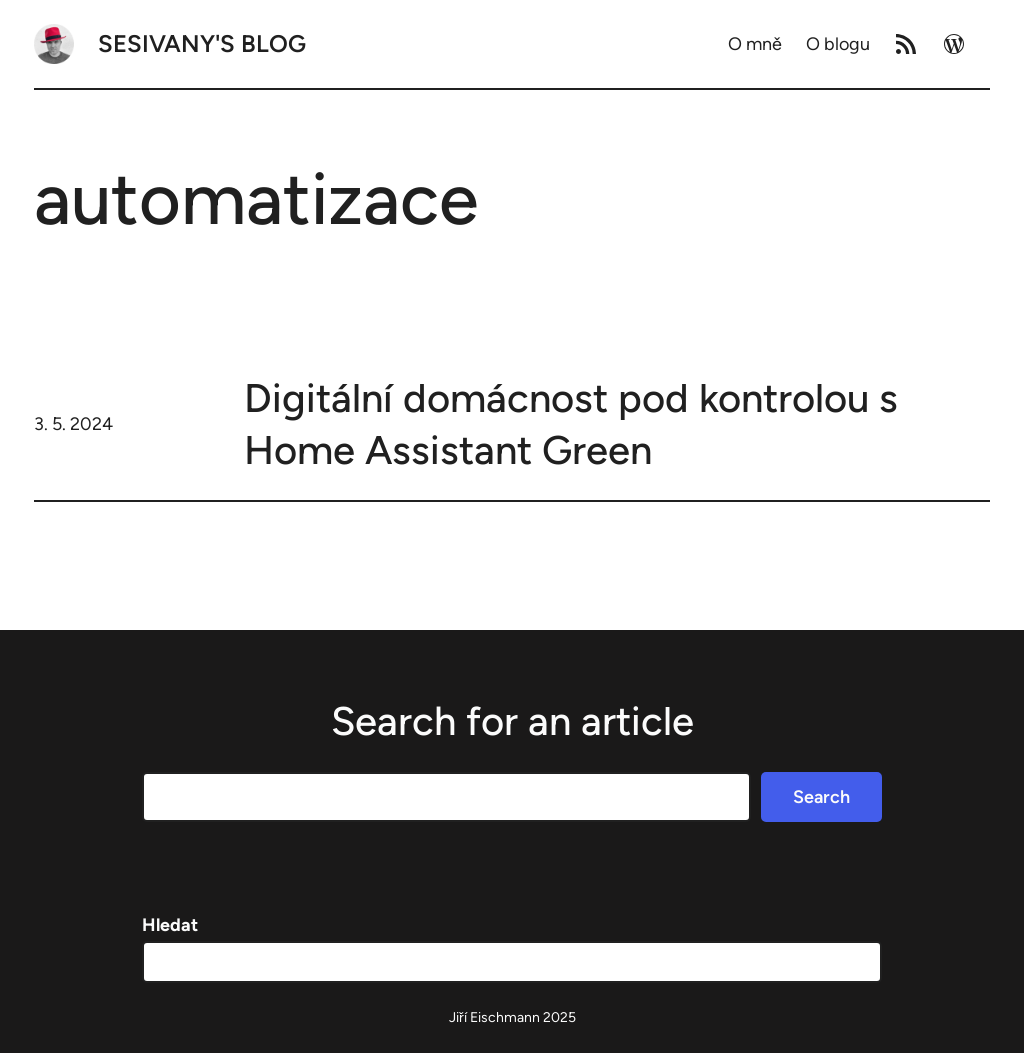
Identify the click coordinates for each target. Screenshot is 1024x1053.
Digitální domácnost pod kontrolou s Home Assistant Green (571, 424)
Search (821, 797)
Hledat (170, 925)
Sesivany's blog (202, 43)
